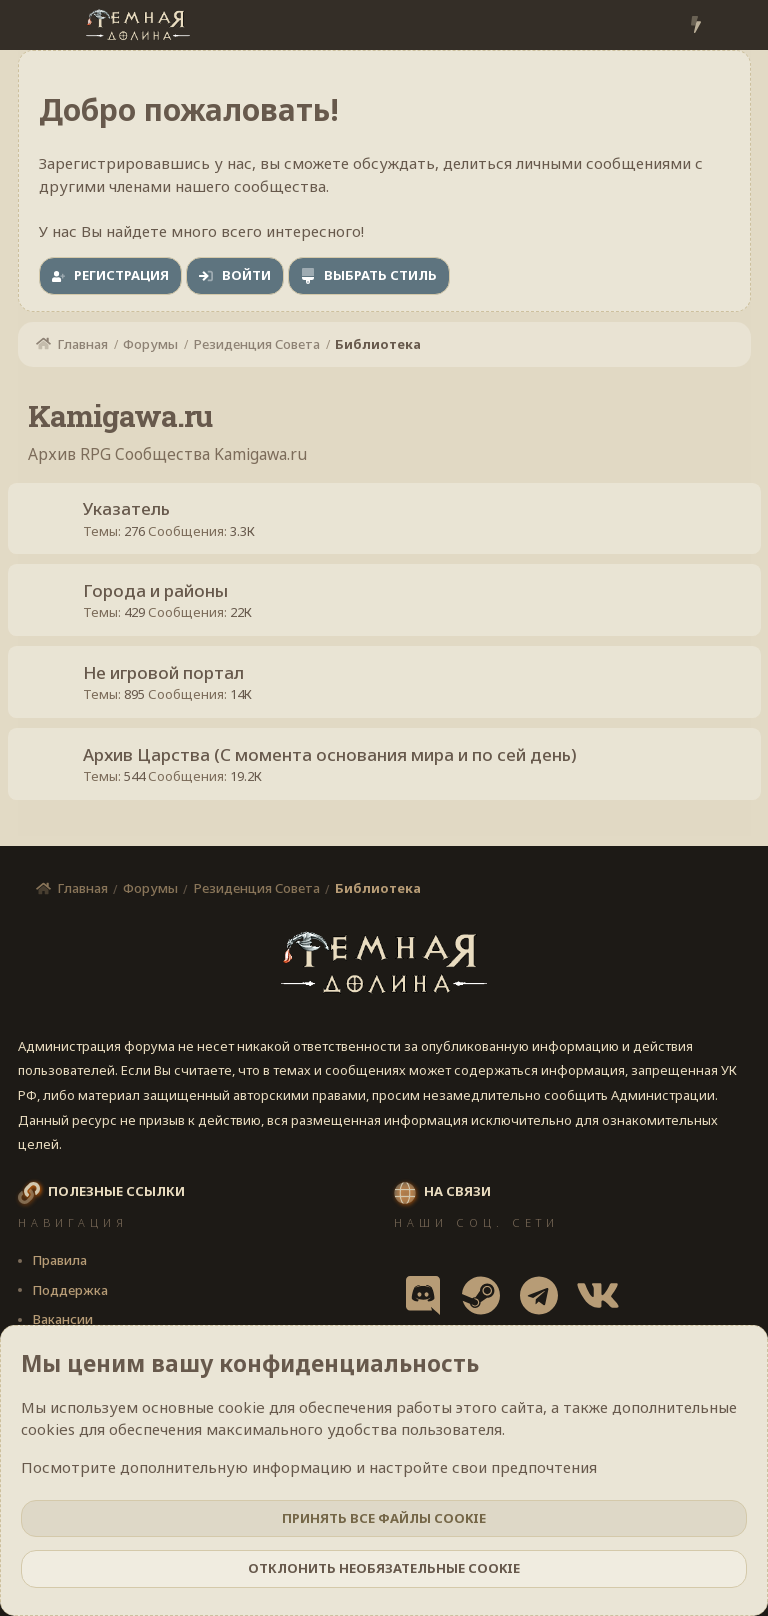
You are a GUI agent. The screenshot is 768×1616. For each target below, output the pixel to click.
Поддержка (70, 1294)
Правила (59, 1264)
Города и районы (160, 598)
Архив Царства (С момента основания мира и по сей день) (335, 772)
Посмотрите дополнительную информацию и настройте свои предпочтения (309, 1467)
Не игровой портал (168, 685)
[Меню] (35, 25)
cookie (241, 1407)
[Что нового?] (695, 25)
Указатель (131, 511)
